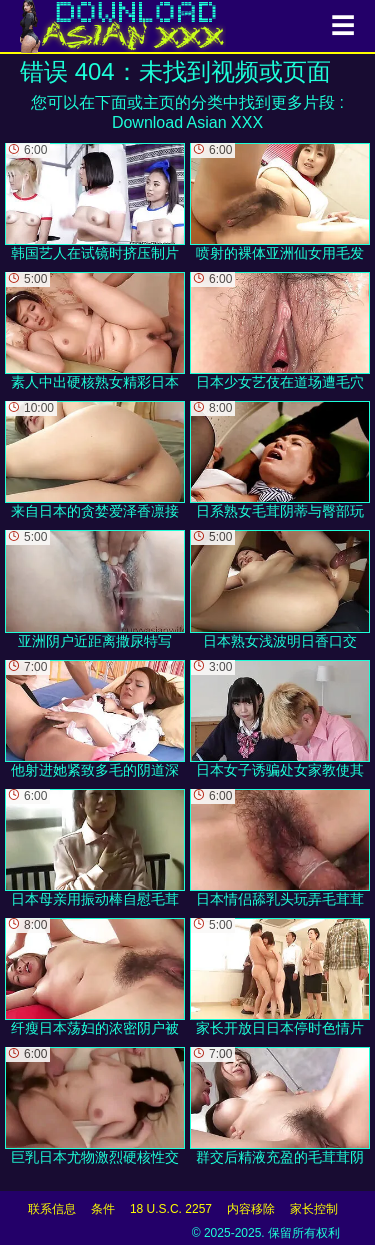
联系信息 (52, 1209)
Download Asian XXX (187, 122)
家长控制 (314, 1209)
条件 (103, 1209)
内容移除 (251, 1209)
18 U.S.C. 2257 (171, 1209)
